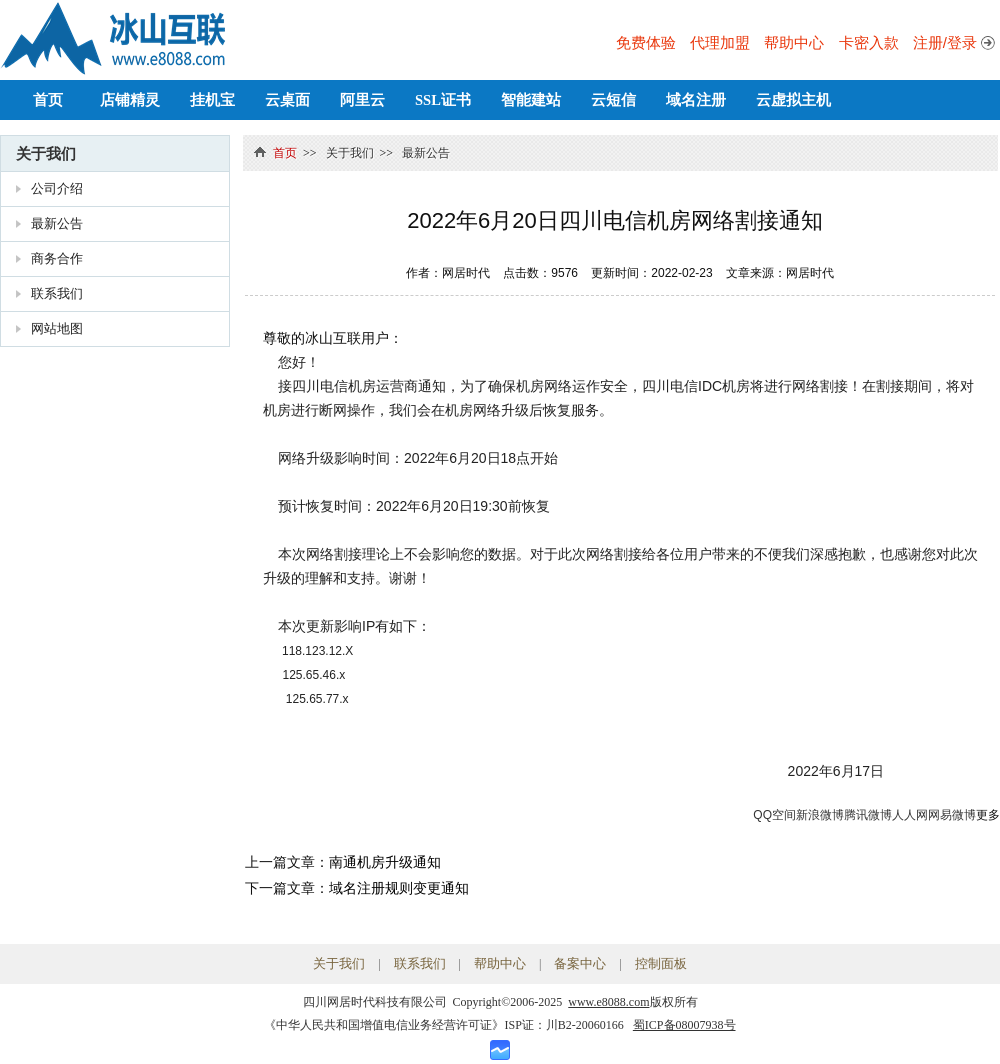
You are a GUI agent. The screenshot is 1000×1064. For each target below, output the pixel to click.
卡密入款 (869, 42)
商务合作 (57, 258)
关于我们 (46, 153)
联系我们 (57, 293)
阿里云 (362, 100)
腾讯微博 (868, 815)
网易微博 (952, 815)
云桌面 (287, 100)
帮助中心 (794, 42)
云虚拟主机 (793, 100)
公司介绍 (57, 188)
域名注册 (696, 100)
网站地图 (57, 328)
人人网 (910, 815)
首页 (48, 100)
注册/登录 (945, 42)
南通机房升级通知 (385, 862)
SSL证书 (443, 100)
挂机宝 (212, 100)
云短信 (613, 100)
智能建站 (531, 100)
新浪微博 (820, 815)
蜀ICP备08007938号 (684, 1025)
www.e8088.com (608, 1002)
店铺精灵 (130, 100)
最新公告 (57, 223)
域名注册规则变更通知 (399, 888)
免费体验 (646, 42)
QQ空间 (774, 815)
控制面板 (661, 963)
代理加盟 (720, 42)
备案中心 (580, 963)
